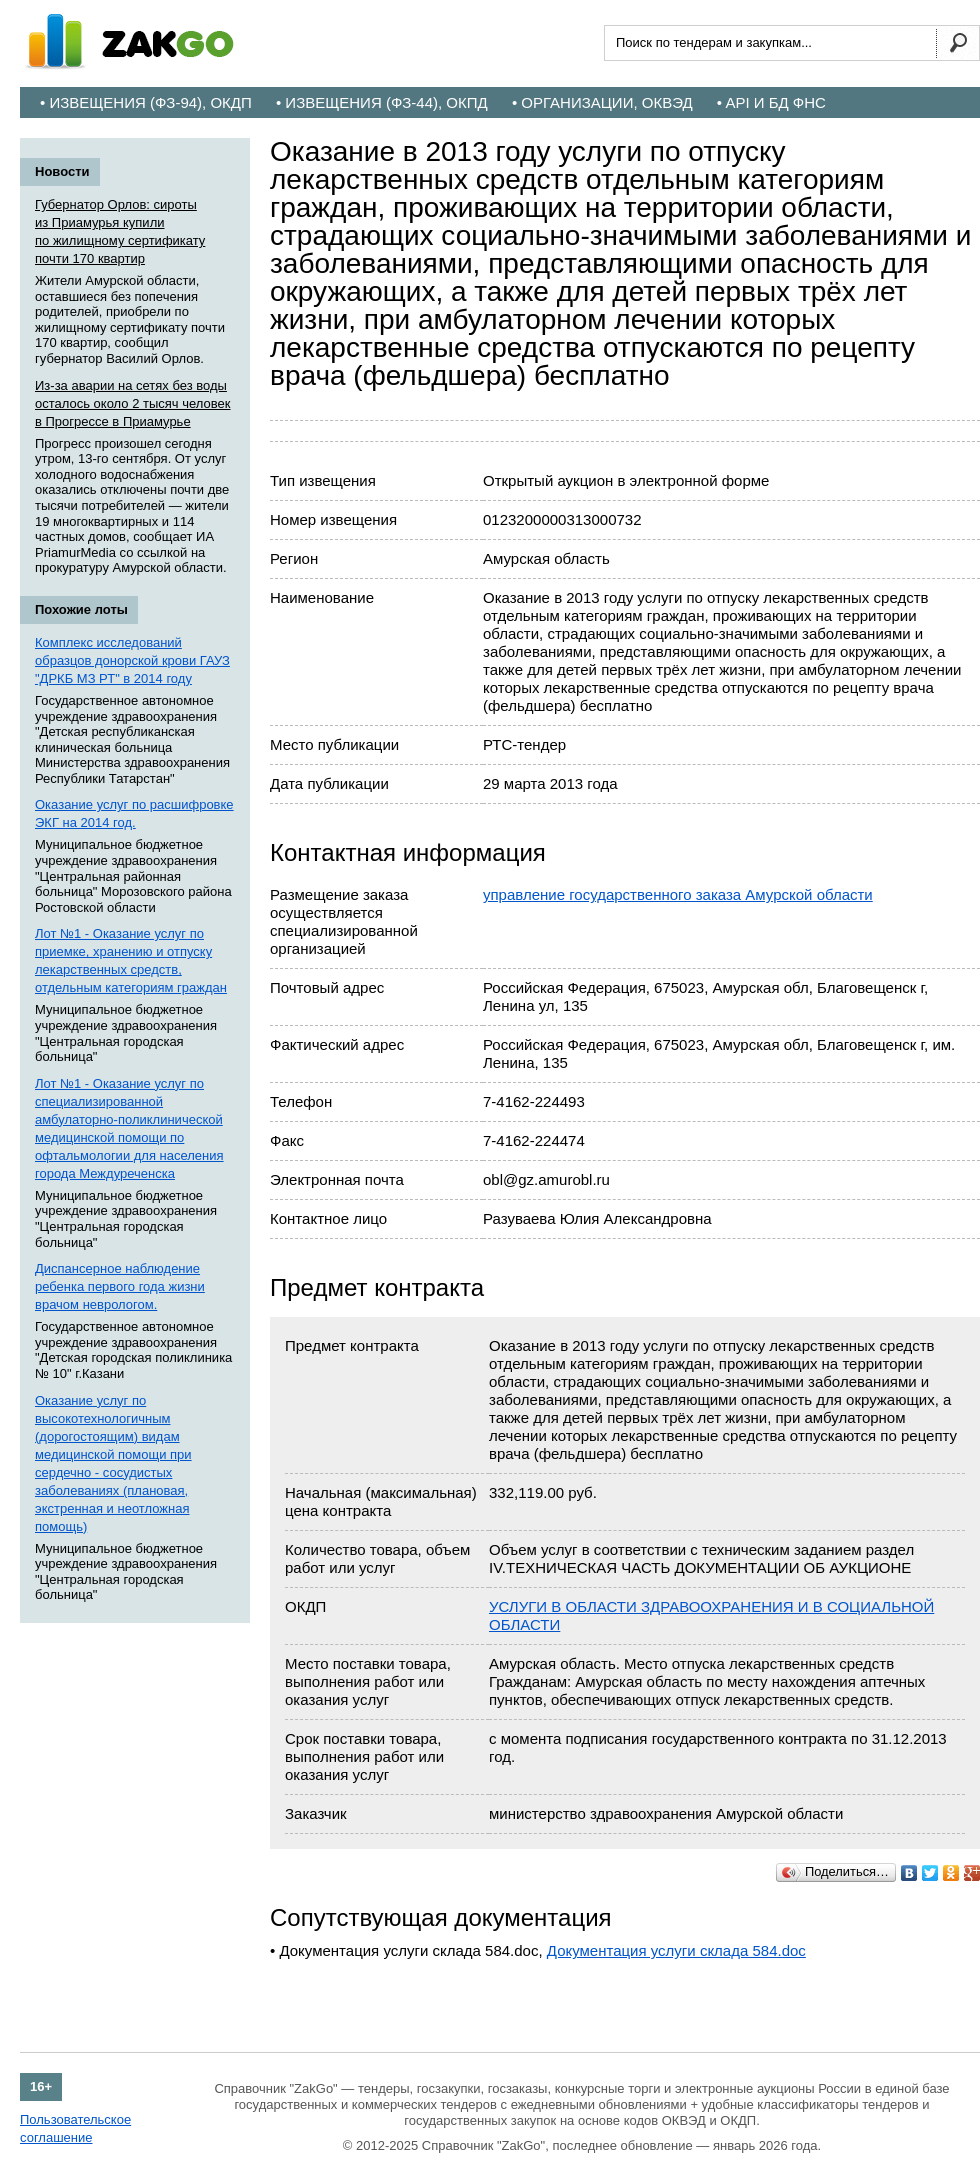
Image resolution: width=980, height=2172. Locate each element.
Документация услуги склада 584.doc (676, 1950)
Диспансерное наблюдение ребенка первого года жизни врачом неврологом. (120, 1286)
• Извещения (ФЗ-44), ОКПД (382, 102)
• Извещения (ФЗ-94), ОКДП (146, 102)
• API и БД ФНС (771, 102)
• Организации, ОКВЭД (602, 102)
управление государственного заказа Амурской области (678, 894)
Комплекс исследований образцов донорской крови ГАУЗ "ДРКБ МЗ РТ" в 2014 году (132, 660)
